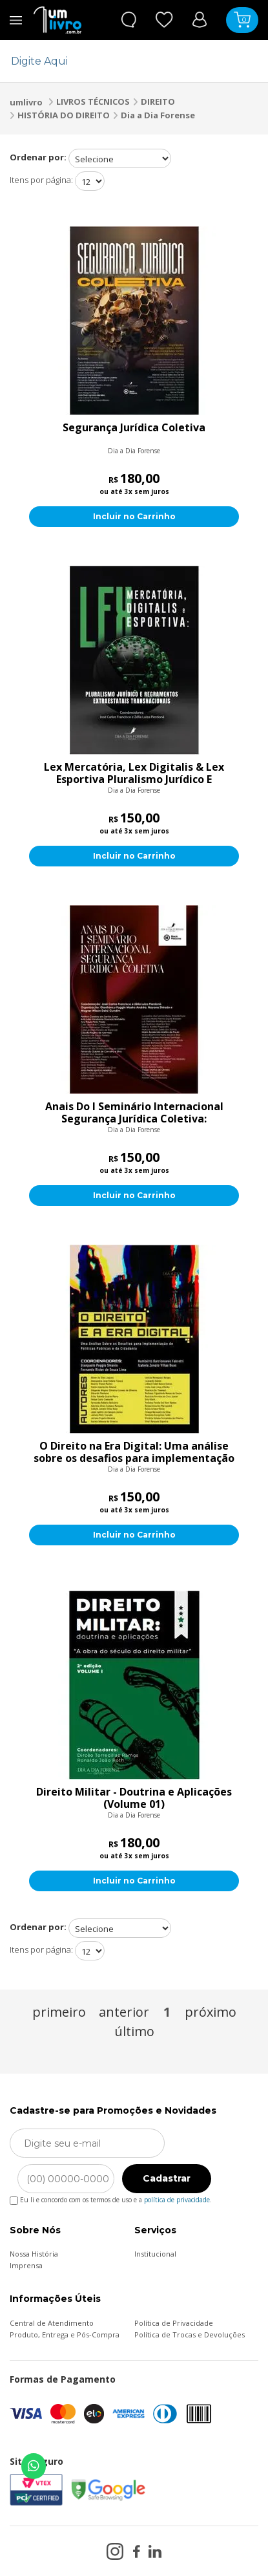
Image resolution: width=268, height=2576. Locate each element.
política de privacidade (177, 2199)
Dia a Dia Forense (158, 115)
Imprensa (26, 2265)
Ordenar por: (38, 157)
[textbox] (126, 61)
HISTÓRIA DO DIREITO (63, 115)
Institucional (155, 2254)
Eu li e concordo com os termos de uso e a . (111, 2197)
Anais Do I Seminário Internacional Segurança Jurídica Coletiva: (134, 1112)
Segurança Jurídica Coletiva (134, 428)
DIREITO (158, 101)
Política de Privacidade (173, 2323)
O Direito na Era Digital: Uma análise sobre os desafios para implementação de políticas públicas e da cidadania (134, 1452)
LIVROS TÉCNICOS (93, 101)
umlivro (26, 102)
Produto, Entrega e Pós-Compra (64, 2334)
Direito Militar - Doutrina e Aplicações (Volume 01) (134, 1798)
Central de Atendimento (52, 2323)
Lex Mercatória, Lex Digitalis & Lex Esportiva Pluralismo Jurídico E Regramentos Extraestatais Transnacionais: (134, 773)
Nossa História (34, 2254)
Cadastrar (167, 2178)
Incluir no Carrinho (134, 516)
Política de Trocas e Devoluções (189, 2334)
